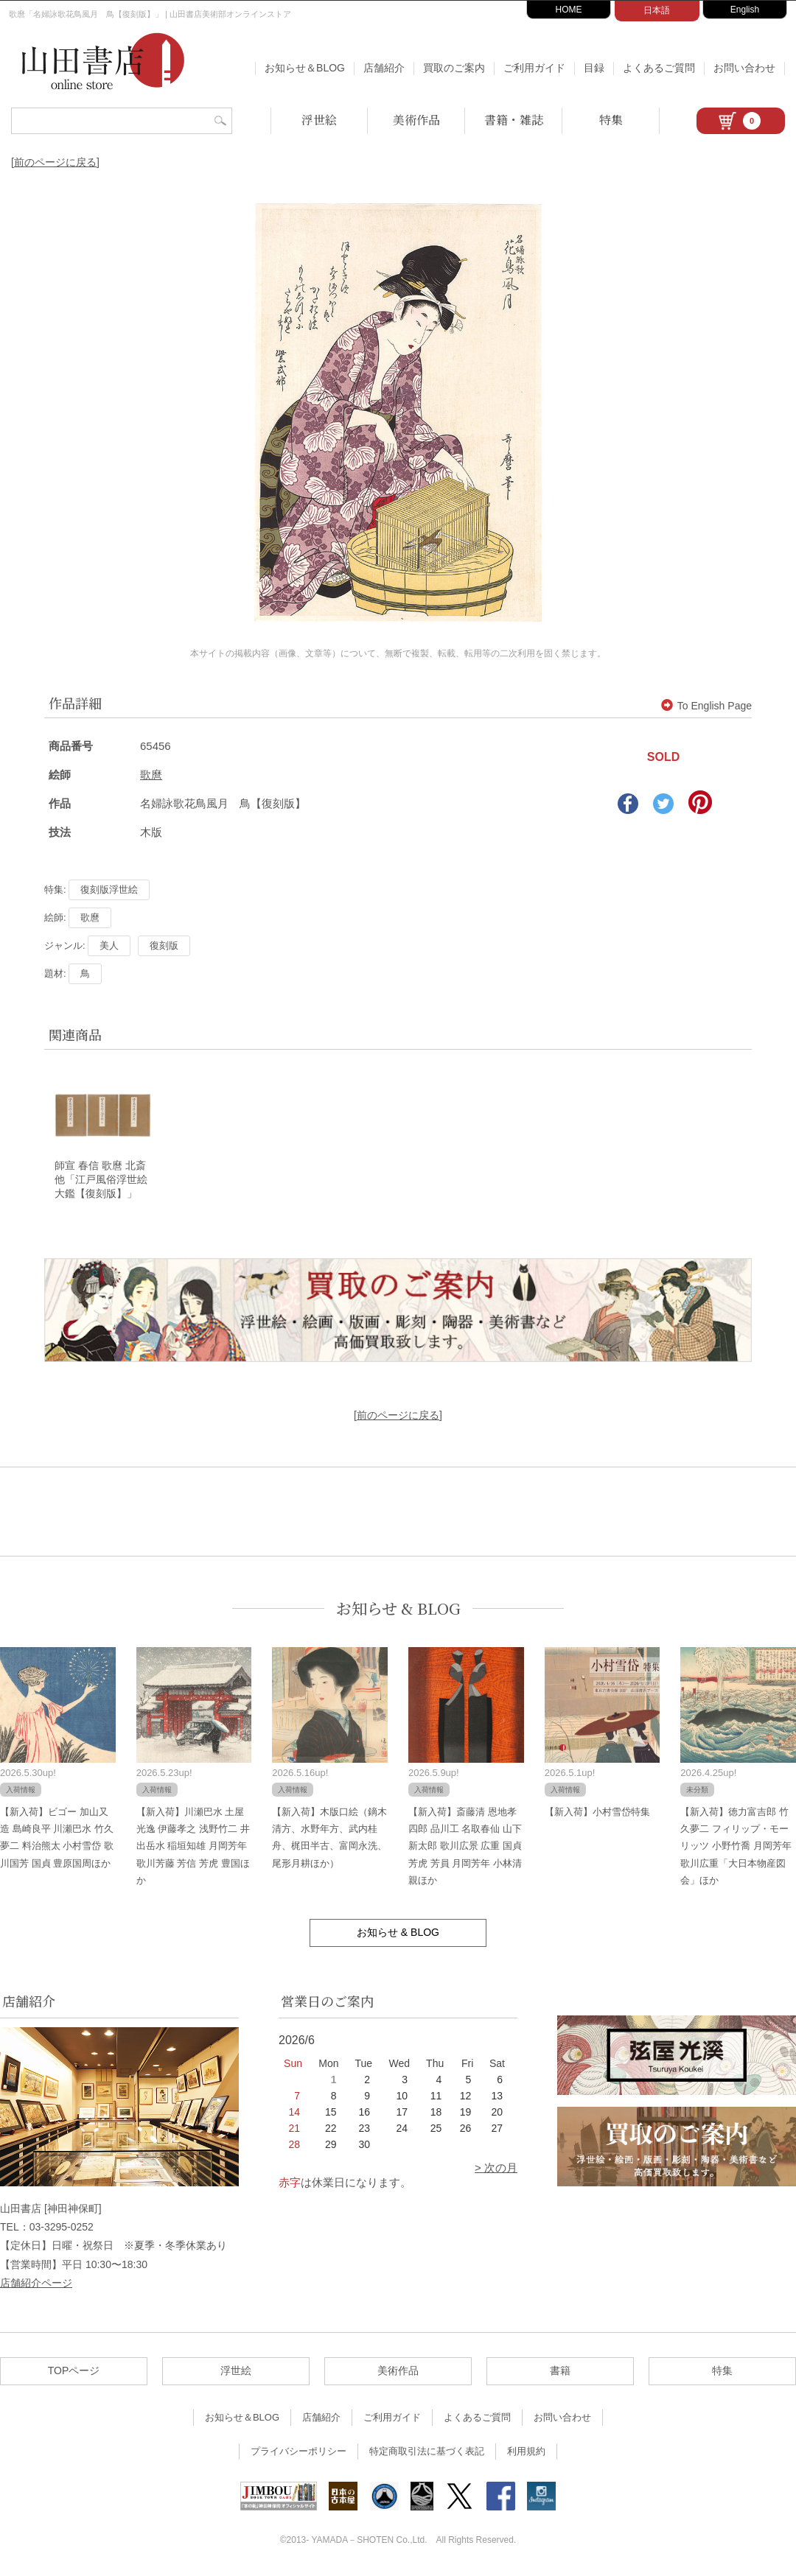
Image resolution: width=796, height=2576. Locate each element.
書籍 (560, 2372)
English (744, 9)
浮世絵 (319, 119)
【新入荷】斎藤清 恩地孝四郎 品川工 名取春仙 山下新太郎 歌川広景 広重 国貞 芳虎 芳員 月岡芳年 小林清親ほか (465, 1847)
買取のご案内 (454, 68)
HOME (569, 9)
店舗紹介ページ (36, 2283)
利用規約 (526, 2452)
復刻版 (164, 945)
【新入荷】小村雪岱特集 (597, 1812)
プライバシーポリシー (298, 2452)
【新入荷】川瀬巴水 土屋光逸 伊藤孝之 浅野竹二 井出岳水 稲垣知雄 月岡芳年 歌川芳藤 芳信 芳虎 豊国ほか (193, 1847)
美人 (109, 945)
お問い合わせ (744, 68)
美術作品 (416, 119)
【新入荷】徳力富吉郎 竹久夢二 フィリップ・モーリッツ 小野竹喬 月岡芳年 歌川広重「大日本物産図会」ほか (735, 1847)
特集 (611, 119)
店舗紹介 (384, 68)
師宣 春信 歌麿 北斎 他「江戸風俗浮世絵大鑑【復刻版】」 (105, 1181)
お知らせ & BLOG (398, 1609)
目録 (594, 68)
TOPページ (74, 2372)
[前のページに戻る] (55, 162)
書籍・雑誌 (513, 119)
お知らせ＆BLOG (305, 68)
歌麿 (151, 774)
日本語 (656, 10)
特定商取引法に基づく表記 (426, 2452)
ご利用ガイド (534, 68)
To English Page (706, 706)
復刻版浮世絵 (109, 889)
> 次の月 (496, 2169)
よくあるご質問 (659, 68)
